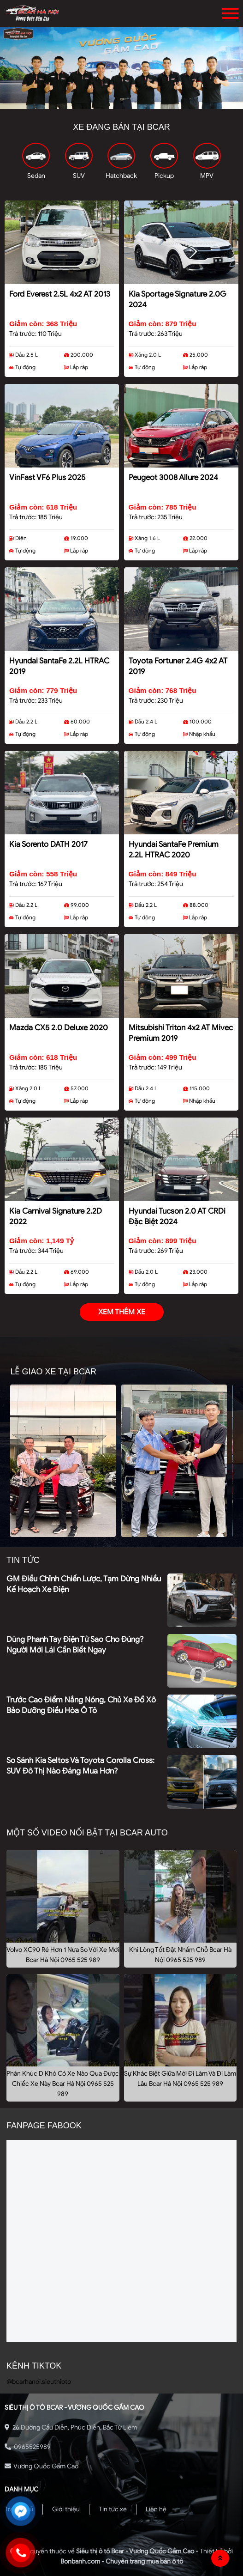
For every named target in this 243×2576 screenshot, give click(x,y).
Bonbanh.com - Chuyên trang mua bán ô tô (121, 2561)
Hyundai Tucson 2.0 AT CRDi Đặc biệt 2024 (177, 1216)
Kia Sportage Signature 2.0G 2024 (177, 299)
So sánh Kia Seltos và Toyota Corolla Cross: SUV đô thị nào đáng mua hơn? (80, 1766)
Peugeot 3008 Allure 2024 (173, 477)
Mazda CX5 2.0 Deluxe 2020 (58, 1028)
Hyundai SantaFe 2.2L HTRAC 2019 (59, 666)
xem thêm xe (121, 1312)
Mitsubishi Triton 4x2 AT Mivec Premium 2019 (181, 1033)
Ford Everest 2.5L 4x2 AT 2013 (59, 294)
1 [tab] (108, 102)
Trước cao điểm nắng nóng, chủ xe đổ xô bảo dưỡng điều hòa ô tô (81, 1705)
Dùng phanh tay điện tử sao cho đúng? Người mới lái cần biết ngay (74, 1644)
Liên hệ (156, 2509)
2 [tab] (121, 102)
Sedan (36, 176)
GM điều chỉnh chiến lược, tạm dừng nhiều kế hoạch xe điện (83, 1584)
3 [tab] (135, 102)
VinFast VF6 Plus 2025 (47, 477)
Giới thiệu (66, 2509)
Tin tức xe (113, 2509)
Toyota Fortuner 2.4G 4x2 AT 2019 (178, 666)
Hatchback (121, 176)
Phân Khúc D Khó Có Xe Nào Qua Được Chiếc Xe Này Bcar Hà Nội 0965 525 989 (62, 2084)
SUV (79, 176)
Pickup (164, 176)
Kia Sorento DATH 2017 (48, 844)
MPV (206, 176)
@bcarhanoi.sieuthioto (38, 2382)
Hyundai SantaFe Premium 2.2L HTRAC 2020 (174, 849)
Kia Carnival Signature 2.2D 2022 (55, 1216)
